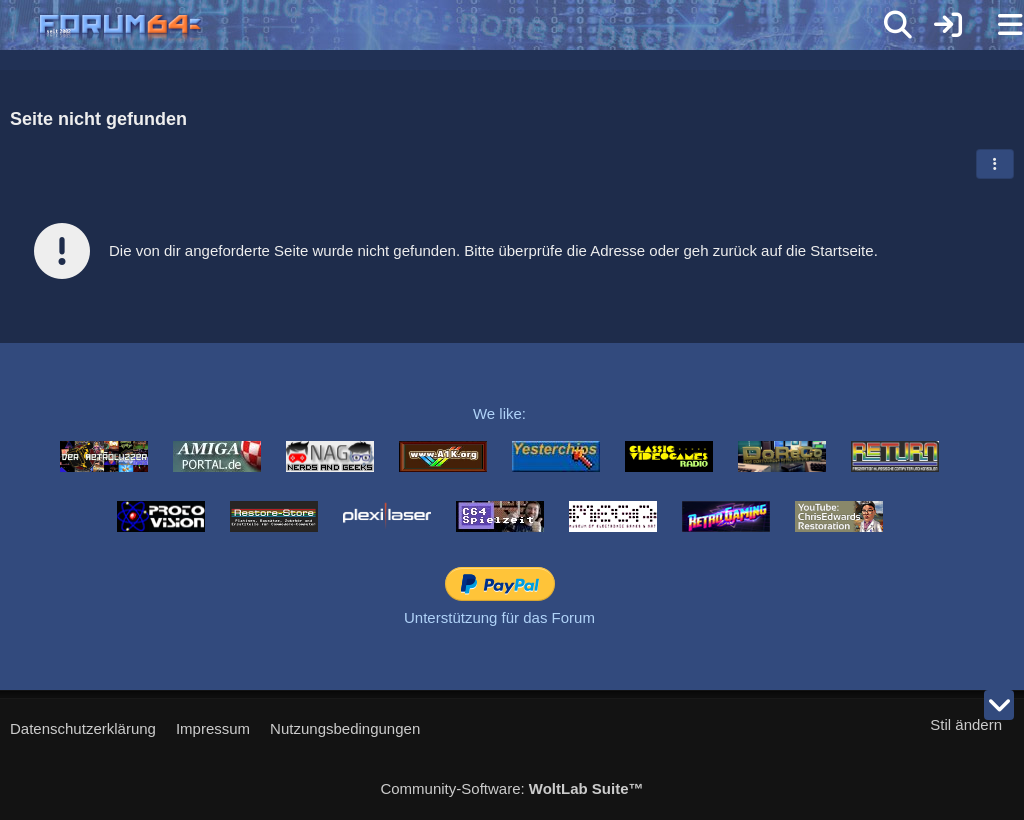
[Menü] (998, 25)
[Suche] (898, 25)
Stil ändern (966, 724)
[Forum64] (464, 27)
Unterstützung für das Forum (499, 617)
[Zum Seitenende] (999, 705)
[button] (995, 164)
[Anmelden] (948, 25)
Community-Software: (511, 788)
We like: (499, 413)
